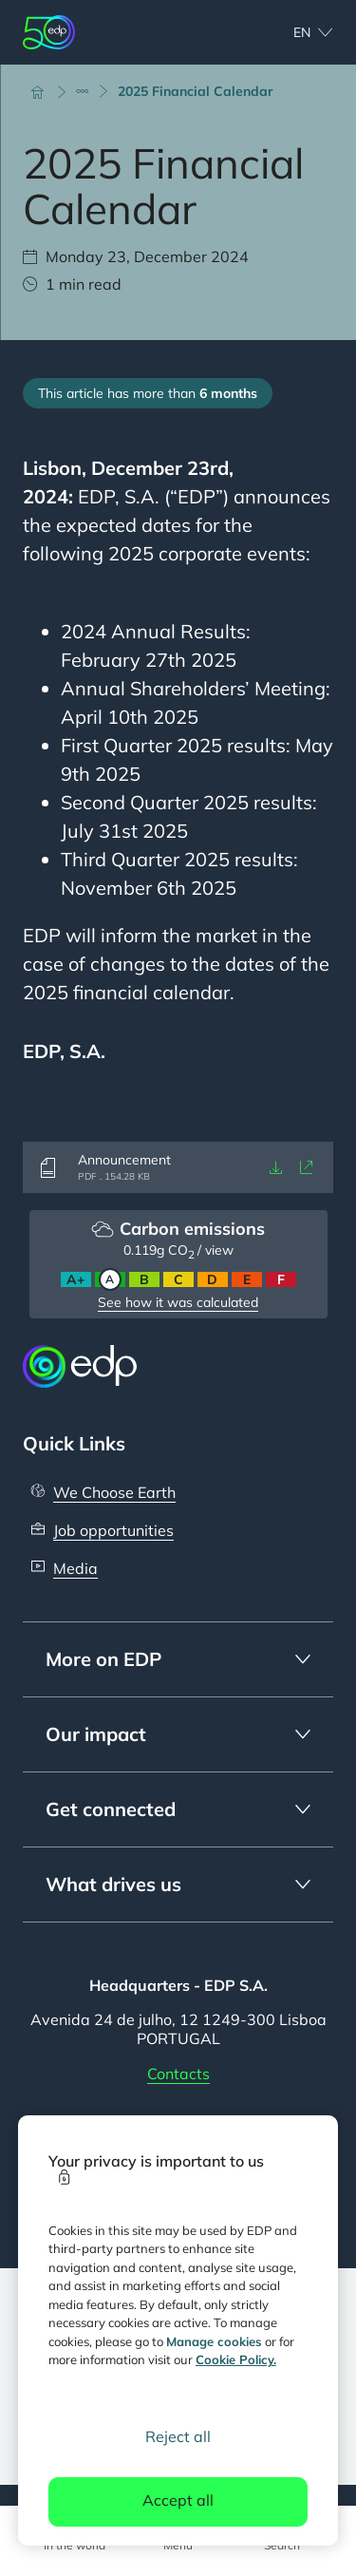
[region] (178, 2330)
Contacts (178, 2073)
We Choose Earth (114, 1492)
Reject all (178, 2436)
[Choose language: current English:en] (292, 32)
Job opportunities (113, 1530)
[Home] (45, 91)
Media (75, 1568)
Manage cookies (214, 2341)
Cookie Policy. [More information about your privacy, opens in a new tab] (236, 2359)
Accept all (178, 2500)
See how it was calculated (178, 1302)
